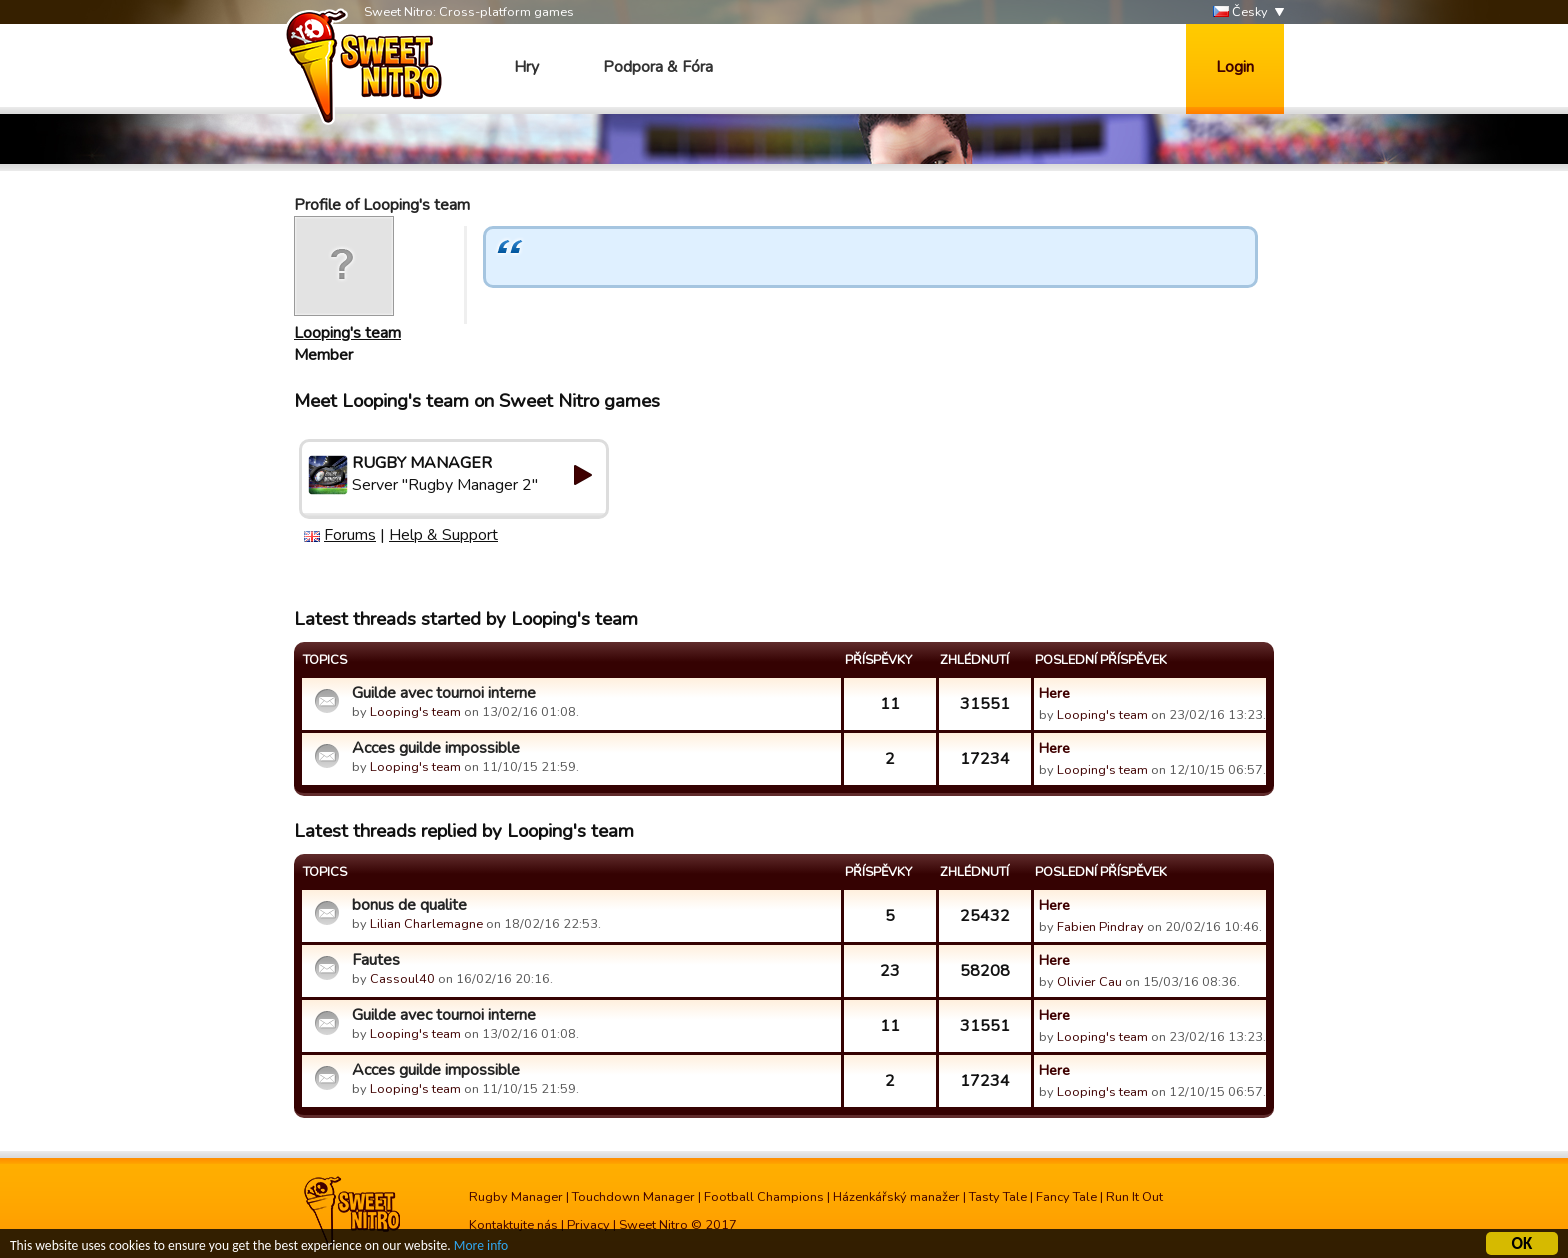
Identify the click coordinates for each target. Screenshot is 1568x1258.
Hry (526, 67)
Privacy (588, 1225)
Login (1235, 67)
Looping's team (347, 333)
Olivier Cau (1089, 982)
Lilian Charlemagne (426, 924)
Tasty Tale (998, 1197)
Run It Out (1134, 1197)
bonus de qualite (409, 905)
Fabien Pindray (1100, 927)
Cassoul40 (402, 979)
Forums (350, 535)
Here (1054, 693)
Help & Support (443, 535)
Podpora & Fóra (658, 67)
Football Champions (764, 1197)
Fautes (376, 960)
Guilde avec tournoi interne (444, 693)
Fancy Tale (1066, 1197)
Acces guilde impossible (436, 748)
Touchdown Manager (633, 1197)
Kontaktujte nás (513, 1225)
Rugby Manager (516, 1197)
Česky (1240, 12)
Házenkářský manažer (896, 1197)
